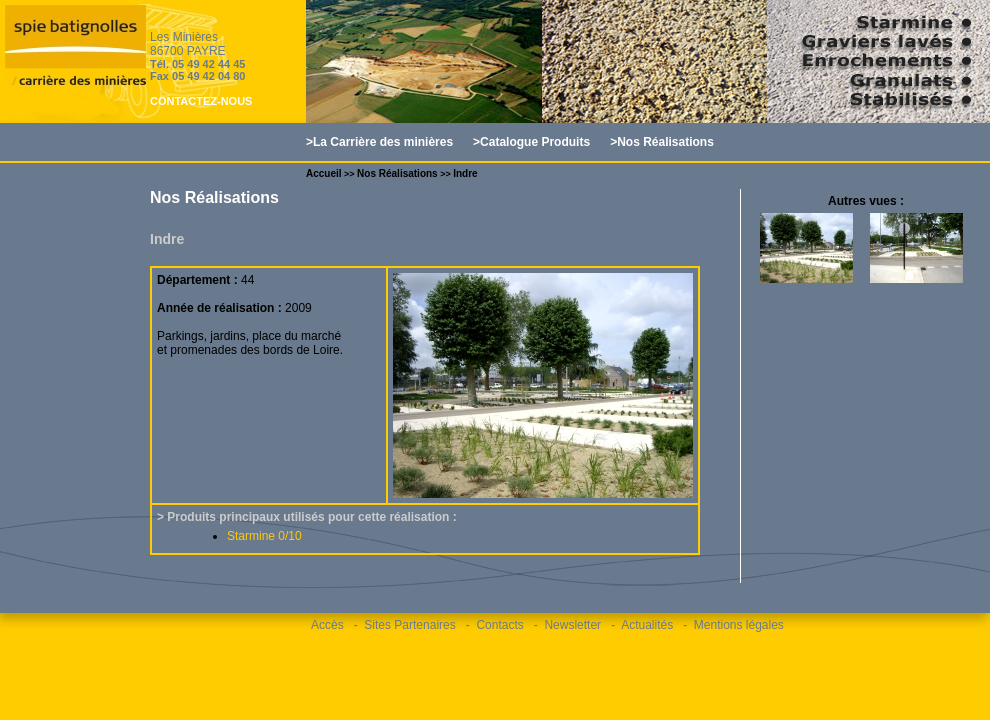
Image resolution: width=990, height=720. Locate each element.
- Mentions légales (733, 625)
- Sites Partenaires (405, 625)
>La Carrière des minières (379, 142)
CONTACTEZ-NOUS (201, 101)
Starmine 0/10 (264, 536)
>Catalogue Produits (531, 142)
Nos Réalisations (397, 173)
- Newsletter (567, 625)
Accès (327, 625)
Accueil (324, 173)
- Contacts (495, 625)
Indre (465, 173)
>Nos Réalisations (662, 142)
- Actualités (642, 625)
